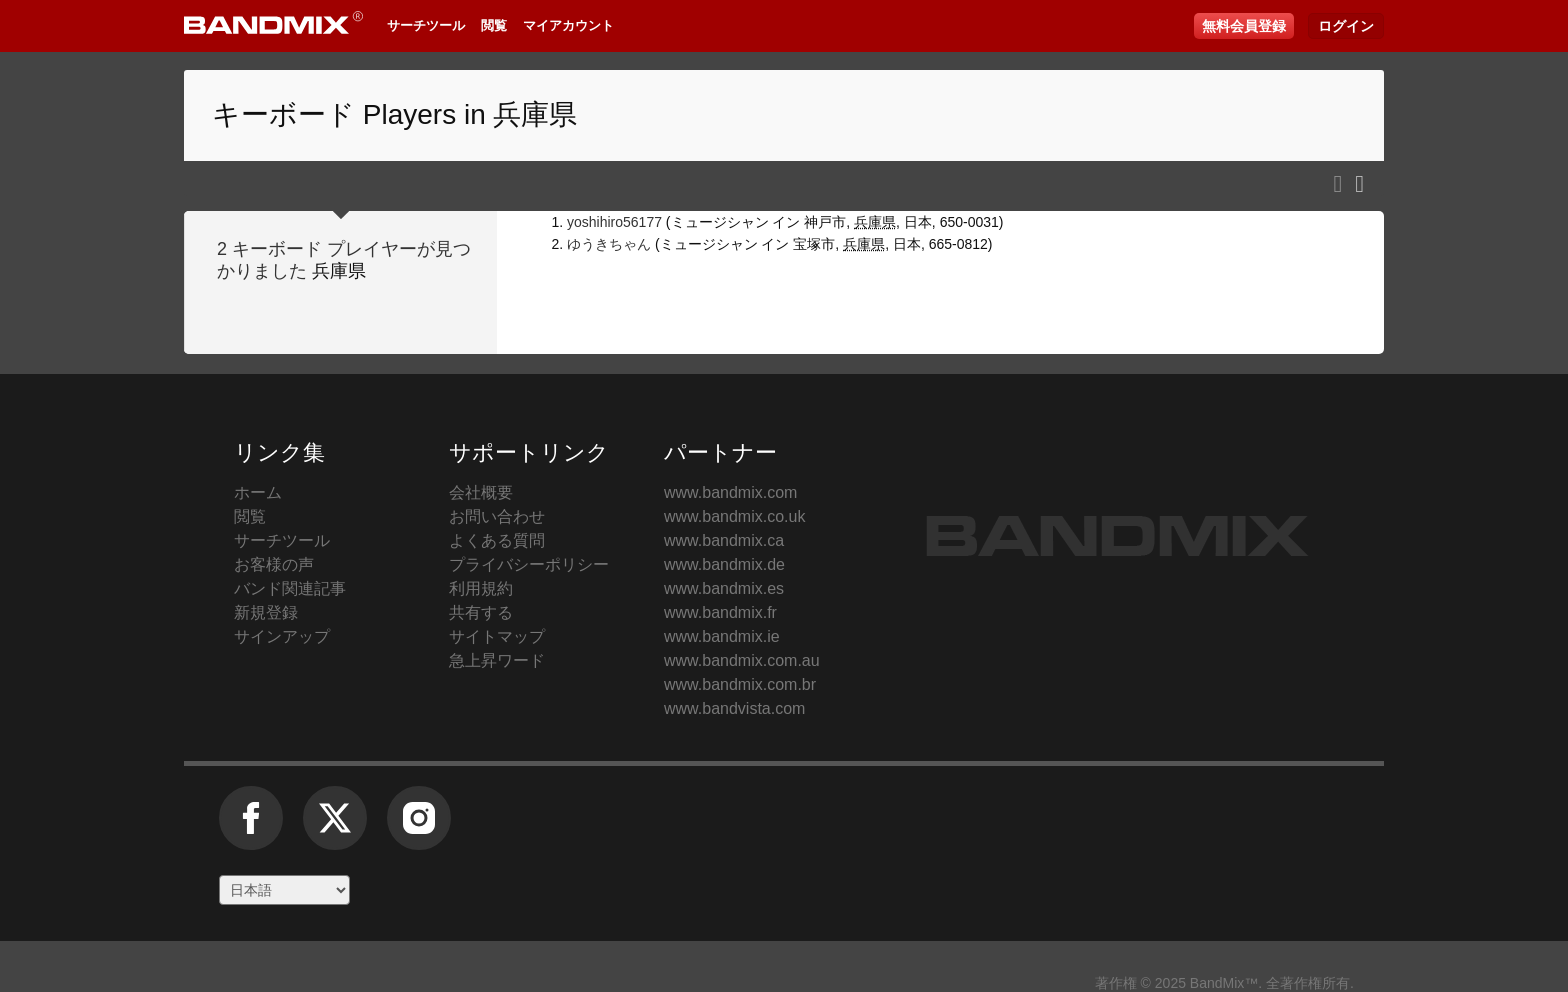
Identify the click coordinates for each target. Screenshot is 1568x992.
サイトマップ (497, 636)
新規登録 (266, 612)
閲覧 (494, 25)
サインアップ (282, 636)
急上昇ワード (497, 660)
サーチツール (426, 25)
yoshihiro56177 (614, 222)
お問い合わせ (497, 516)
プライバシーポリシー (529, 564)
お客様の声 (274, 564)
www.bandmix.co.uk (734, 516)
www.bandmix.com (730, 492)
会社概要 (481, 492)
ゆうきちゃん (609, 244)
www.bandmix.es (724, 588)
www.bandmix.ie (722, 636)
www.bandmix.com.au (742, 660)
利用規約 (481, 588)
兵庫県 (339, 271)
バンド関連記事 (290, 588)
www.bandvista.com (734, 708)
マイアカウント (568, 25)
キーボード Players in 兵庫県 (395, 114)
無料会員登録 (1244, 26)
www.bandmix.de (724, 564)
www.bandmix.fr (720, 612)
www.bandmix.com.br (740, 684)
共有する (481, 612)
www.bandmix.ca (724, 540)
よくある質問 (497, 540)
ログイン (1346, 26)
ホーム (258, 492)
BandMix (1117, 536)
